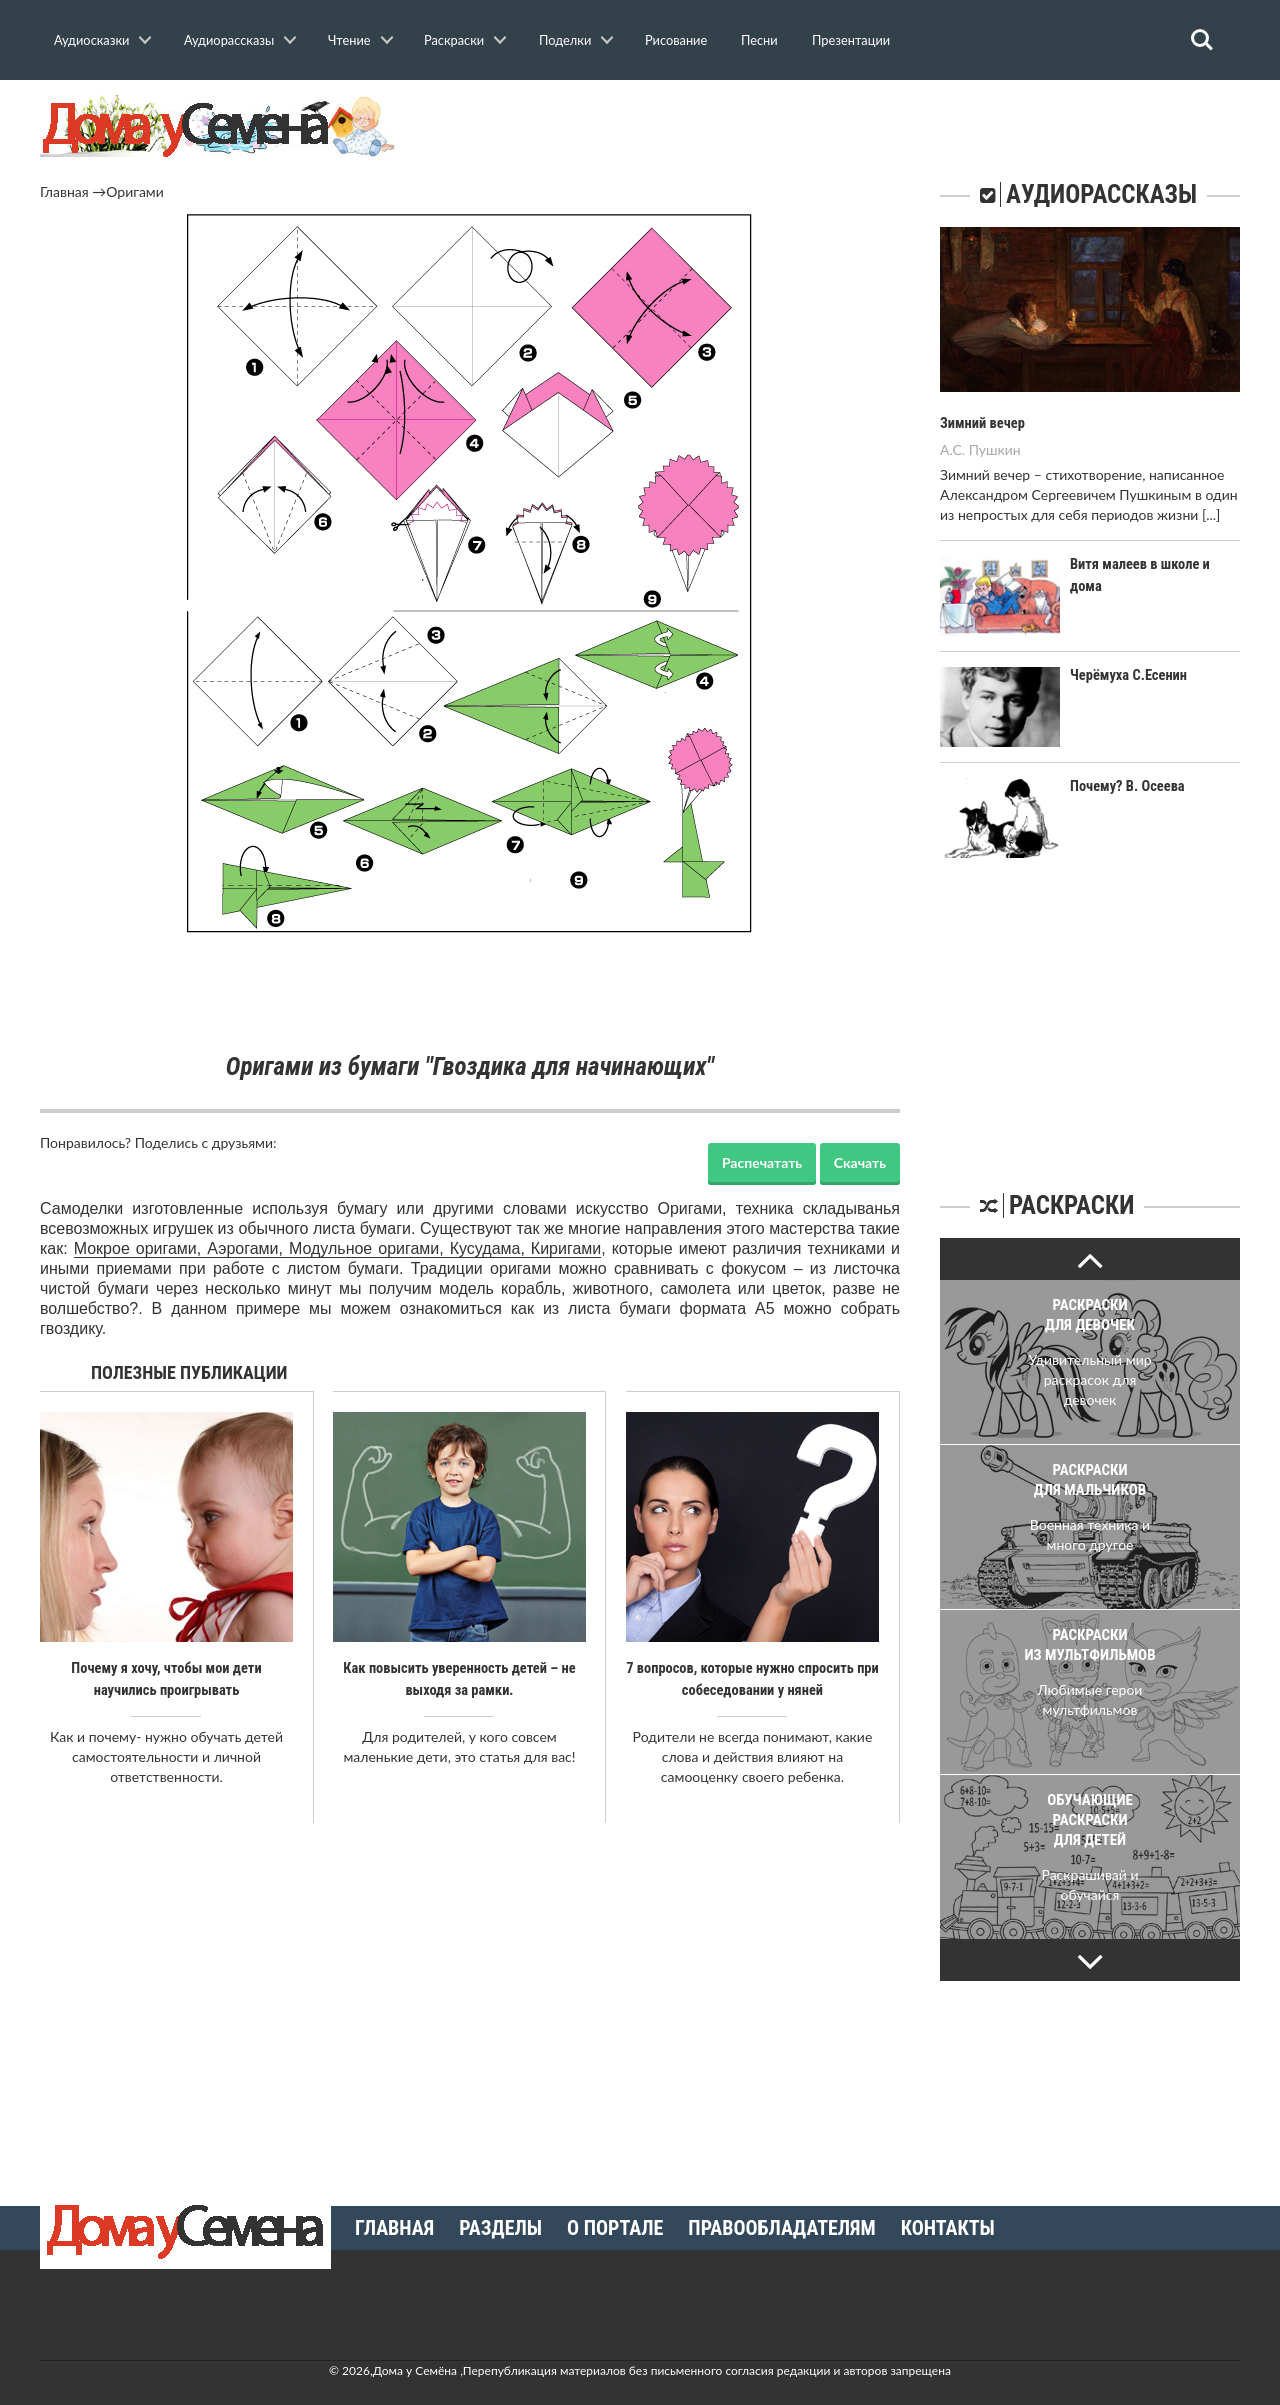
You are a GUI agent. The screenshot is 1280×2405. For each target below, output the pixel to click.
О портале (615, 2227)
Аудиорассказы (229, 40)
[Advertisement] (470, 995)
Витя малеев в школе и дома (1155, 563)
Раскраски (454, 40)
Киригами (566, 1248)
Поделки (565, 40)
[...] (1211, 513)
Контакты (948, 2227)
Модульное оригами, (369, 1248)
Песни (759, 40)
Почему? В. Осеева (1125, 786)
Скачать (860, 1162)
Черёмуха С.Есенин (1126, 674)
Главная (64, 191)
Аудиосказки (91, 40)
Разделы (500, 2227)
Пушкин (995, 448)
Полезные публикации (189, 1372)
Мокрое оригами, (141, 1248)
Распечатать (762, 1162)
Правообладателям (781, 2227)
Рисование (676, 40)
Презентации (851, 40)
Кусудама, (490, 1248)
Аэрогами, (248, 1248)
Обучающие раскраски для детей (1090, 1820)
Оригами (135, 191)
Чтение (349, 40)
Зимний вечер (981, 423)
